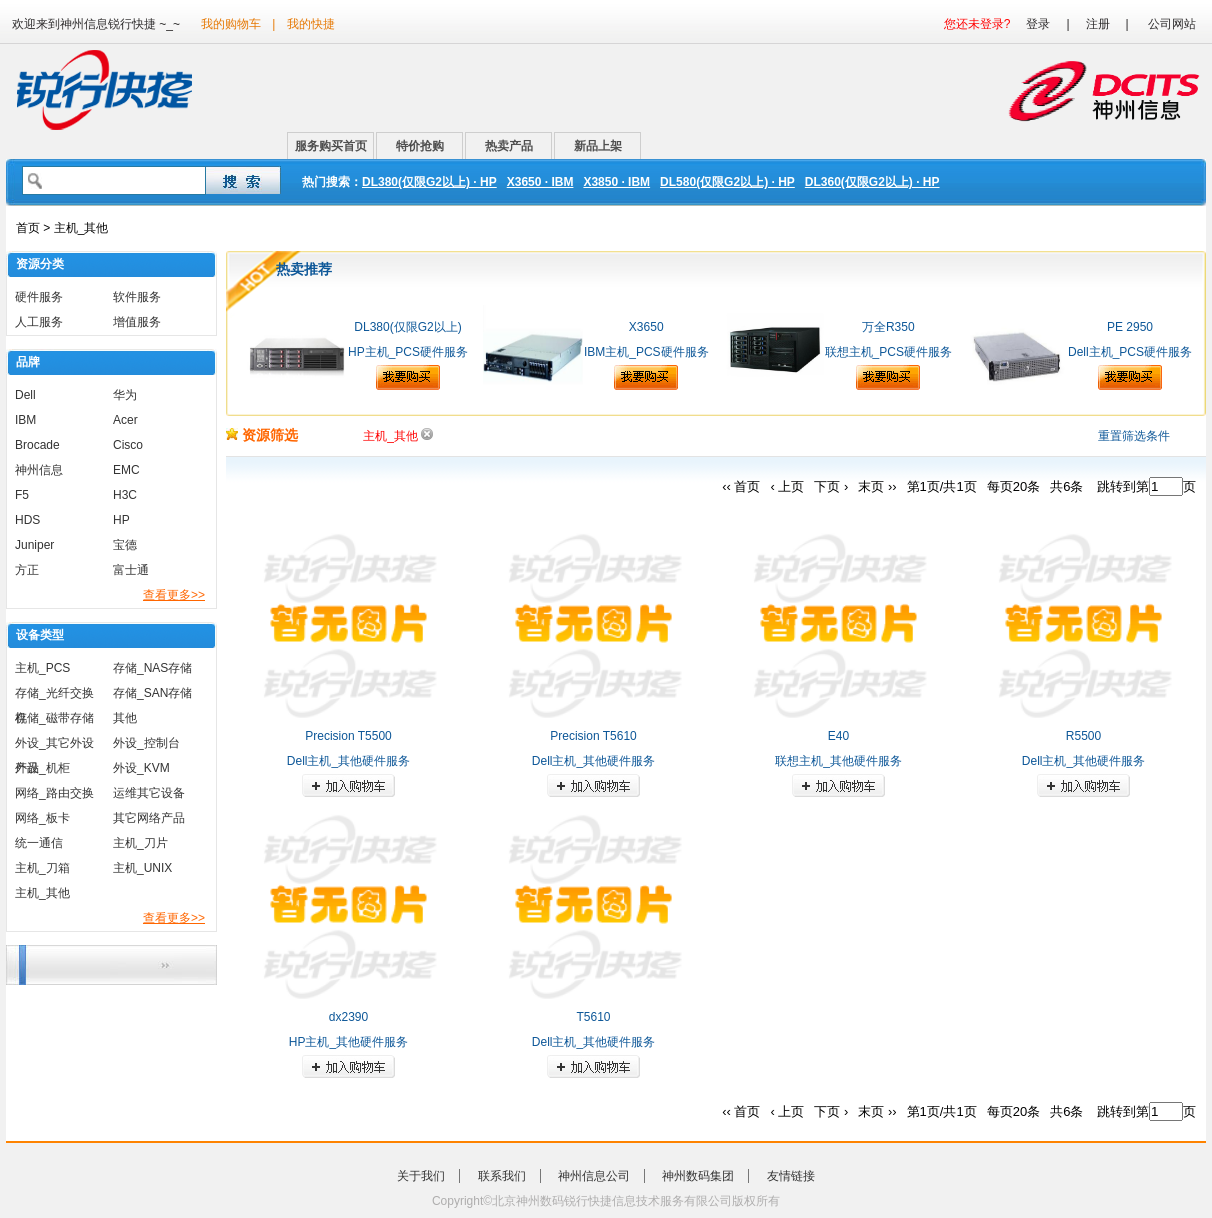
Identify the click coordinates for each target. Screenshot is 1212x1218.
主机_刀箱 (42, 868)
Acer (125, 420)
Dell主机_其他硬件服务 (348, 761)
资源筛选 (262, 435)
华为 (125, 395)
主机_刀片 (140, 843)
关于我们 (421, 1176)
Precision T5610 (593, 736)
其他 (125, 718)
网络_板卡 (42, 818)
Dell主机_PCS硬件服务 (1130, 352)
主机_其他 (42, 893)
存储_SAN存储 (152, 693)
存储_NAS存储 (152, 668)
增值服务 (137, 322)
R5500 (1083, 736)
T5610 (593, 1017)
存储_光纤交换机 (54, 696)
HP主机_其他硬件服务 (348, 1042)
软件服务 (137, 297)
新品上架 (598, 146)
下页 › (831, 486)
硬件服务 (39, 297)
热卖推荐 (304, 269)
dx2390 (348, 1017)
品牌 (28, 362)
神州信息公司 (594, 1176)
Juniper (34, 545)
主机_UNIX (142, 868)
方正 (27, 570)
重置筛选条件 (1134, 436)
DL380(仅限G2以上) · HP (429, 182)
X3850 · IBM (616, 182)
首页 (28, 228)
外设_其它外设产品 (54, 746)
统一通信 (39, 843)
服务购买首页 (331, 146)
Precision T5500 (348, 736)
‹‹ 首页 (741, 486)
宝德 (125, 545)
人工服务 (39, 322)
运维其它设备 (149, 793)
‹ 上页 (787, 486)
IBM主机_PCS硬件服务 (646, 352)
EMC (126, 470)
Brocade (37, 445)
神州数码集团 (698, 1176)
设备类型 (40, 635)
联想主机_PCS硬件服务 (888, 352)
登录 (1038, 24)
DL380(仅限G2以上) (407, 327)
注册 (1098, 24)
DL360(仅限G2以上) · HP (872, 182)
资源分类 (40, 264)
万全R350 (888, 327)
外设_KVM (141, 768)
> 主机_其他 (74, 228)
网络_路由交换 (54, 793)
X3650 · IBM (540, 182)
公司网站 (1172, 24)
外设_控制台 (146, 743)
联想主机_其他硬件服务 (838, 761)
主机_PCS (42, 668)
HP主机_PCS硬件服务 (408, 352)
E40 (838, 736)
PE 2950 (1130, 327)
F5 (22, 495)
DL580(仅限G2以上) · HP (727, 182)
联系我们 (502, 1176)
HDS (27, 520)
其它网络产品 (149, 818)
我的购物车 (231, 24)
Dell (25, 395)
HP (121, 520)
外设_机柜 (42, 768)
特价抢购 (420, 146)
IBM (25, 420)
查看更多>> (174, 595)
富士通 (131, 570)
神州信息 (39, 470)
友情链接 (791, 1176)
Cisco (128, 445)
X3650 (646, 327)
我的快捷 (311, 24)
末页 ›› (877, 486)
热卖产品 (509, 146)
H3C (125, 495)
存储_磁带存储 (54, 718)
